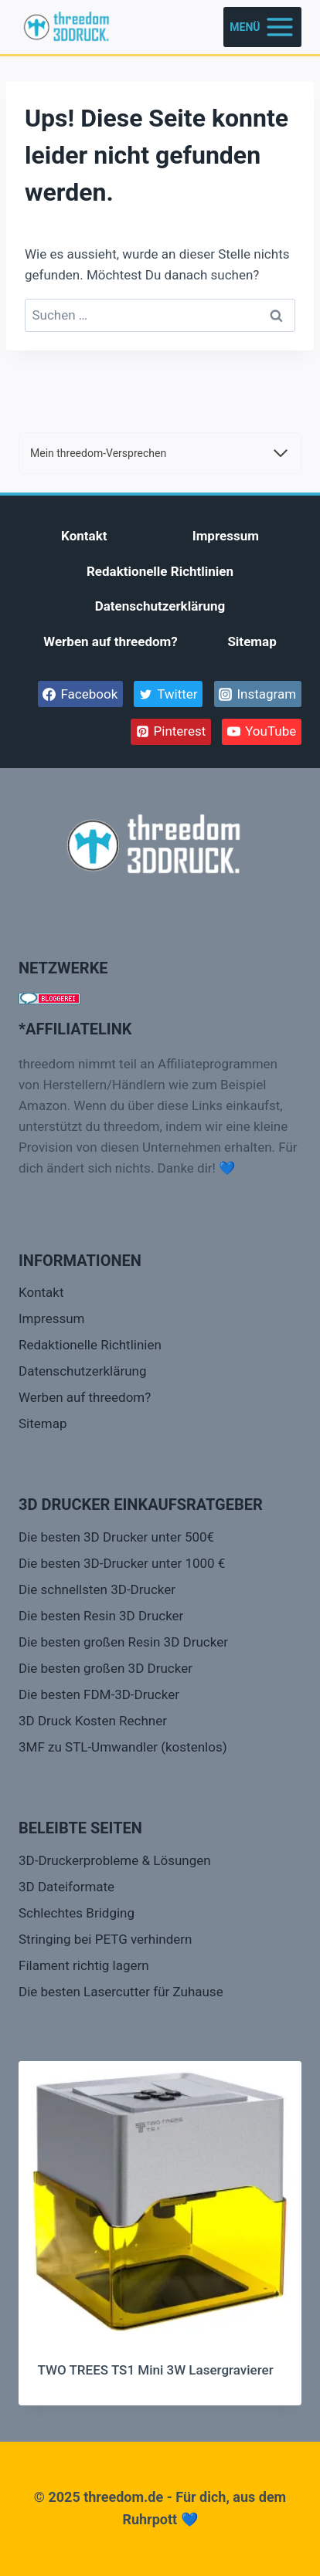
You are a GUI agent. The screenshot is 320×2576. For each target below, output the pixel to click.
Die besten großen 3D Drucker (105, 1668)
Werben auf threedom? (110, 641)
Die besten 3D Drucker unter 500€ (116, 1537)
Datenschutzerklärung (160, 606)
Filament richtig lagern (84, 1965)
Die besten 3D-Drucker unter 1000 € (122, 1563)
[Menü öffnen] (262, 26)
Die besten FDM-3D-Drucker (99, 1694)
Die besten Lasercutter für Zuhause (121, 1991)
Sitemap (251, 641)
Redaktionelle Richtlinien (160, 571)
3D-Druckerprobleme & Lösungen (115, 1860)
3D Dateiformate (66, 1886)
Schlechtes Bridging (76, 1913)
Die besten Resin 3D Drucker (101, 1615)
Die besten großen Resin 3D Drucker (123, 1642)
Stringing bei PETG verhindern (105, 1939)
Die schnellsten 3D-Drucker (97, 1589)
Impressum (225, 535)
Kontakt (84, 535)
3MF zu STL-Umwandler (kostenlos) (123, 1747)
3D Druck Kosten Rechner (93, 1720)
